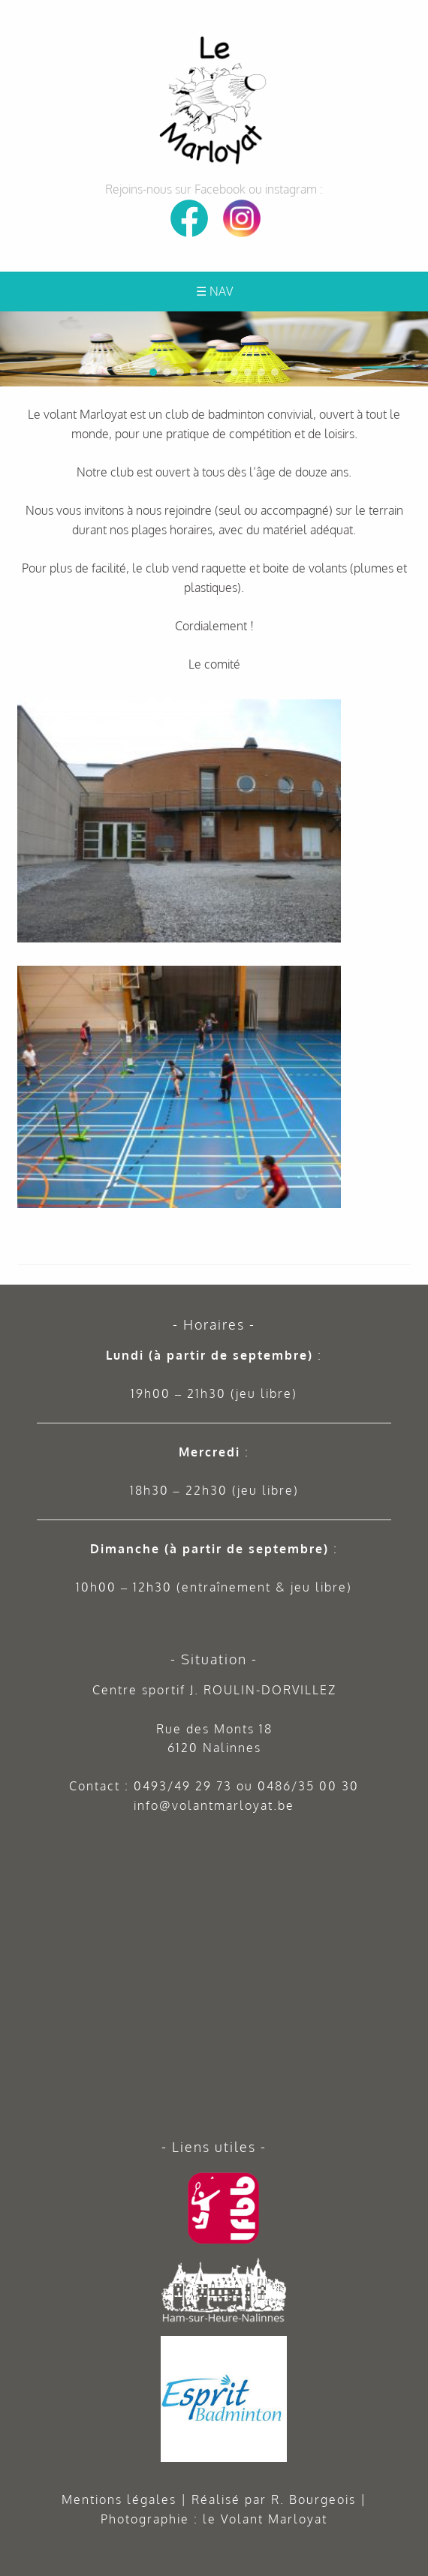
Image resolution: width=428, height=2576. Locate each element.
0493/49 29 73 (183, 1785)
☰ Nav (214, 291)
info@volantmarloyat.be (214, 1805)
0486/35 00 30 (308, 1785)
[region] (214, 348)
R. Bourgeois (313, 2499)
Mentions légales (119, 2499)
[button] (414, 326)
